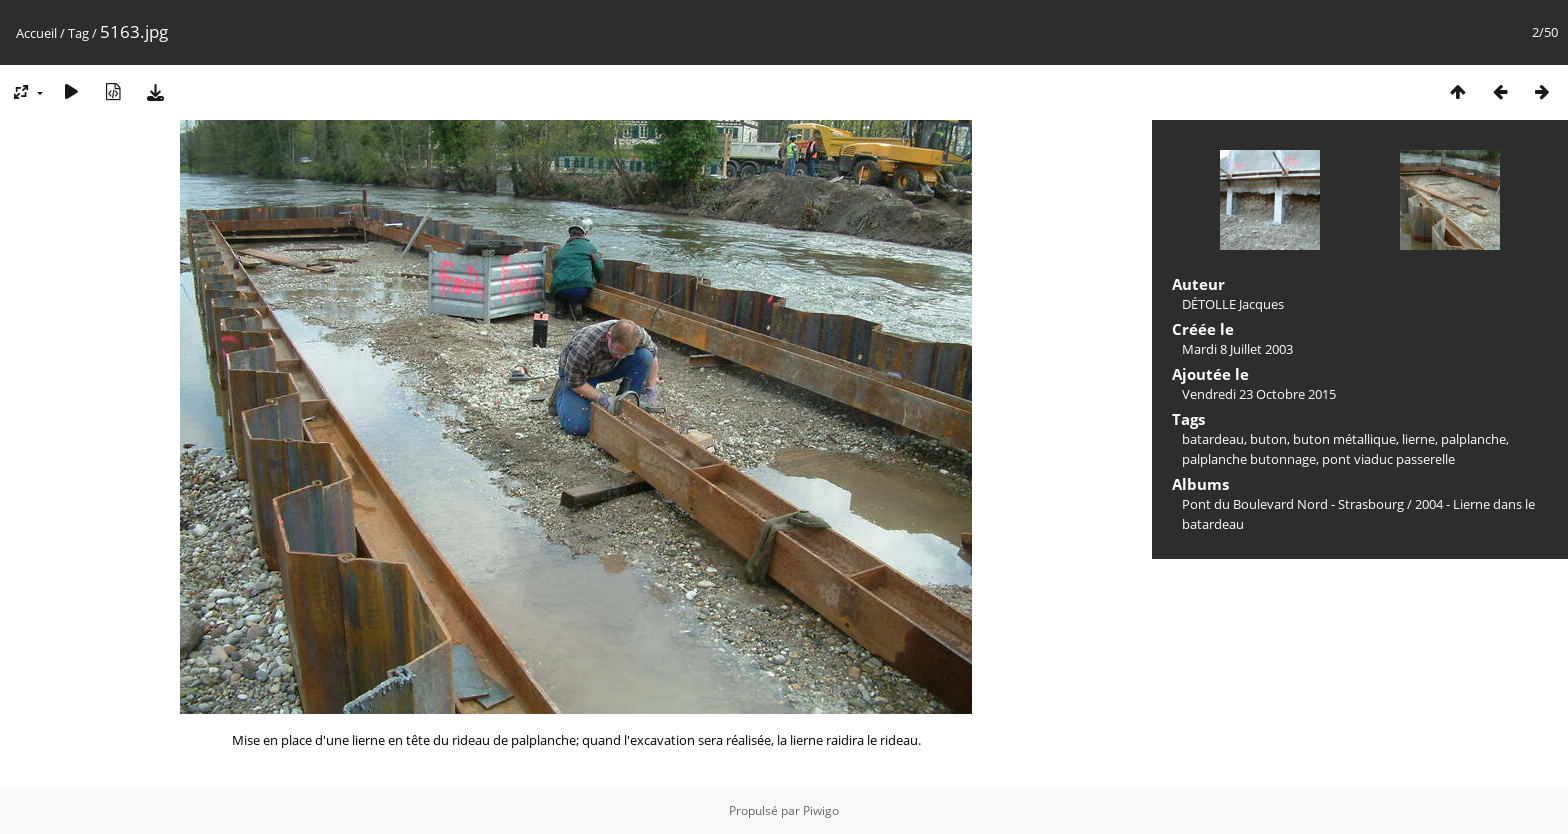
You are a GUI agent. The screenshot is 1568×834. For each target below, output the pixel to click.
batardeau (1213, 439)
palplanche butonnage (1249, 459)
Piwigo (821, 810)
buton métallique (1344, 439)
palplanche (1473, 439)
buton (1268, 439)
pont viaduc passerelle (1388, 459)
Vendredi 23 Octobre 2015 (1259, 394)
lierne (1418, 439)
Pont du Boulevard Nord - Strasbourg (1293, 504)
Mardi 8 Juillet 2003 (1237, 349)
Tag (78, 33)
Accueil (36, 33)
